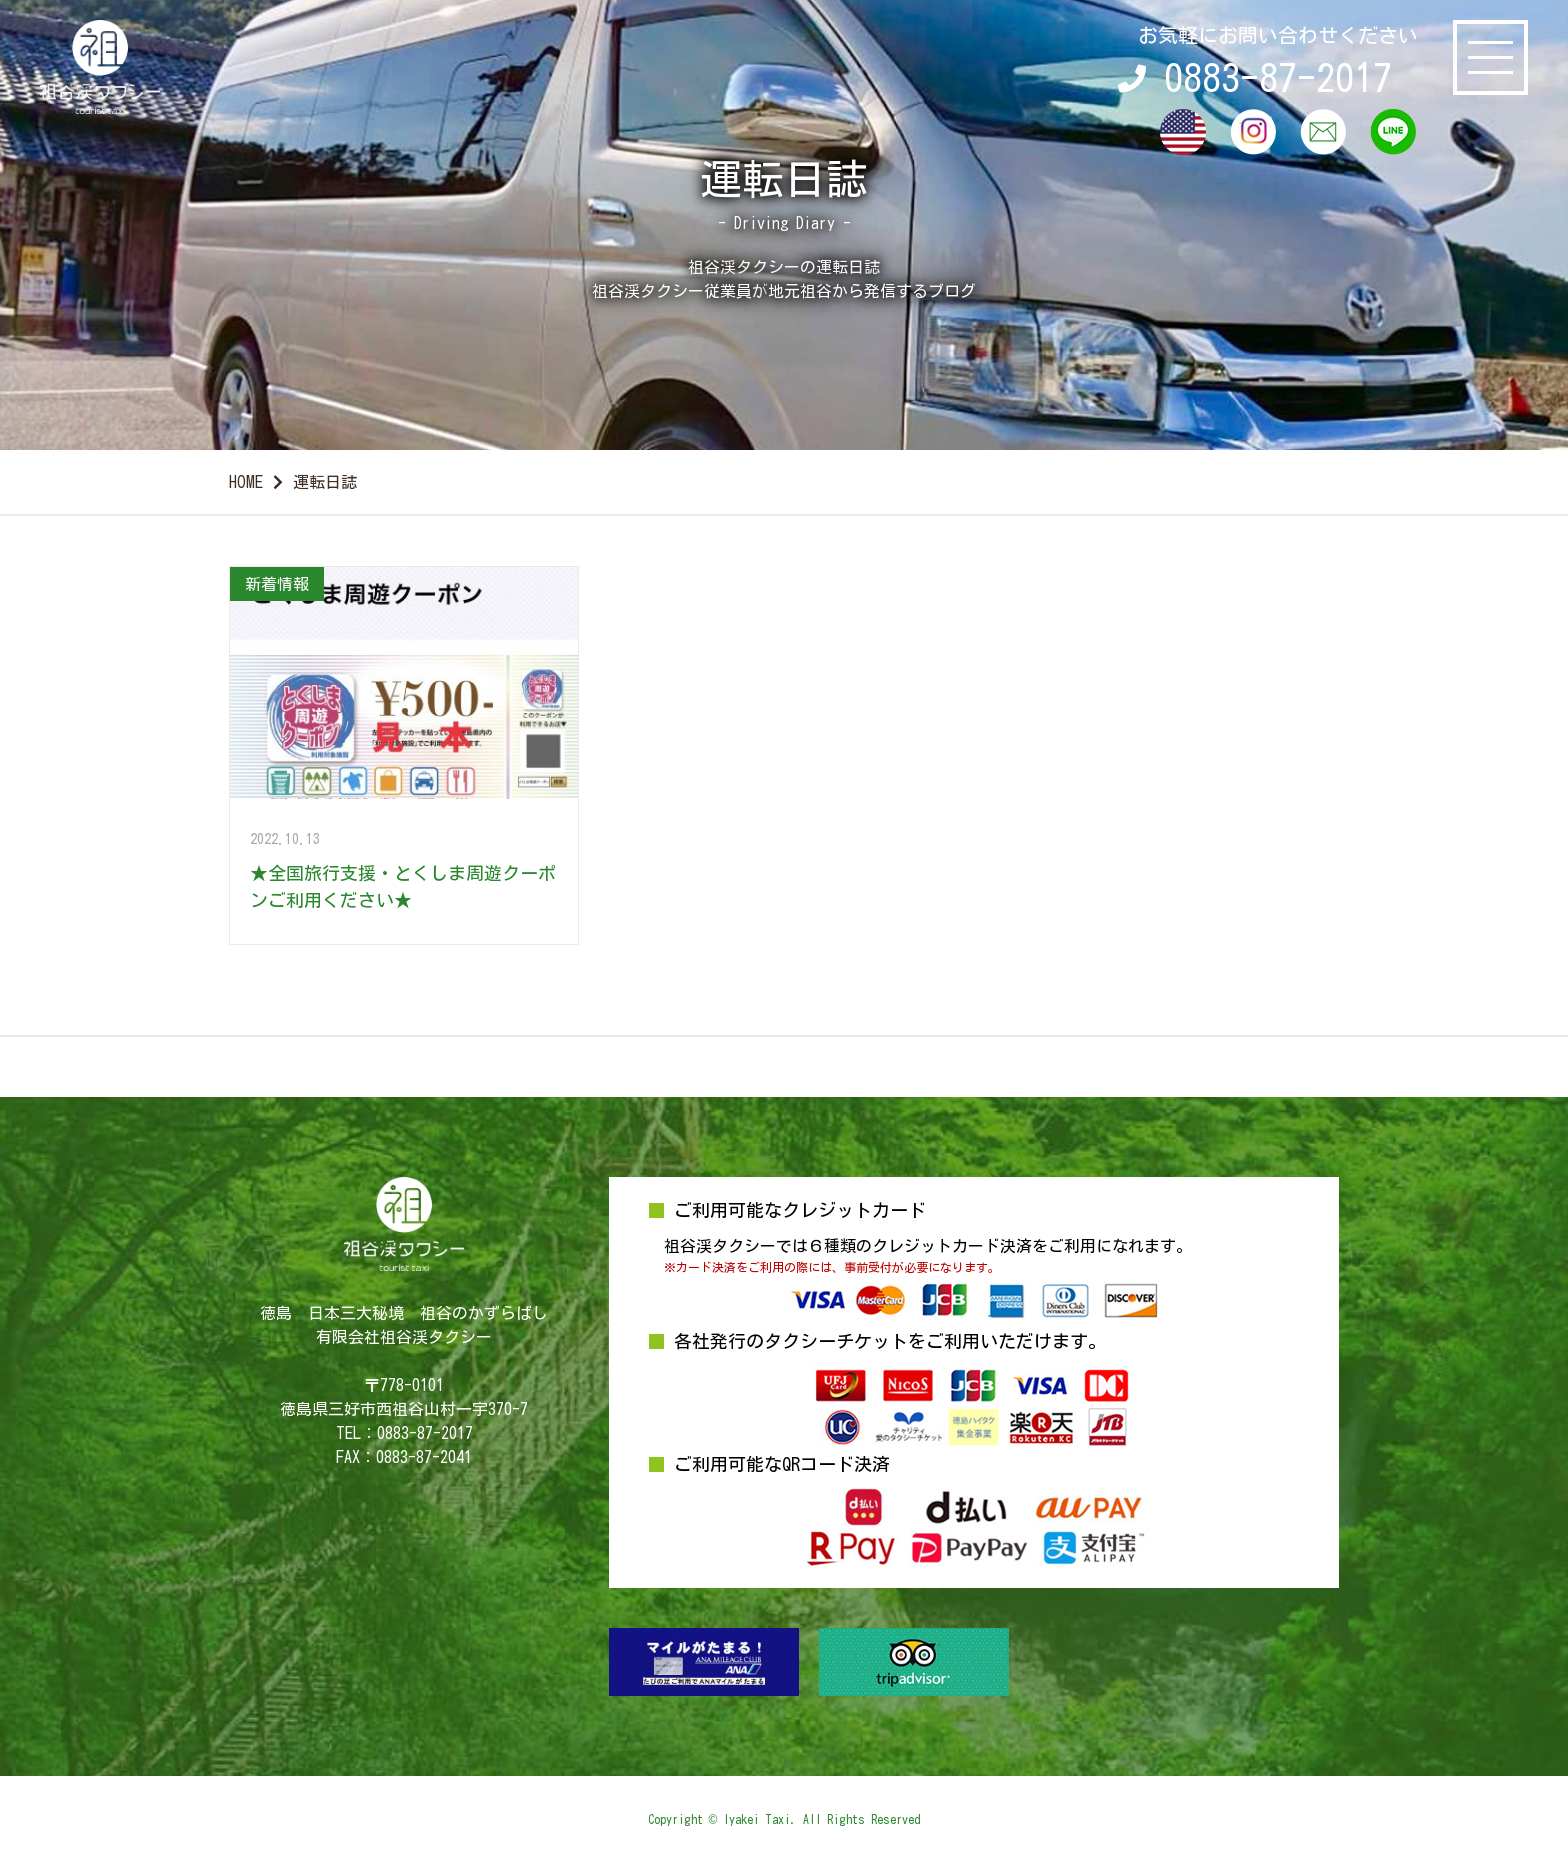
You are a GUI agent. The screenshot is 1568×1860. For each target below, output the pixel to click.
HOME (246, 482)
